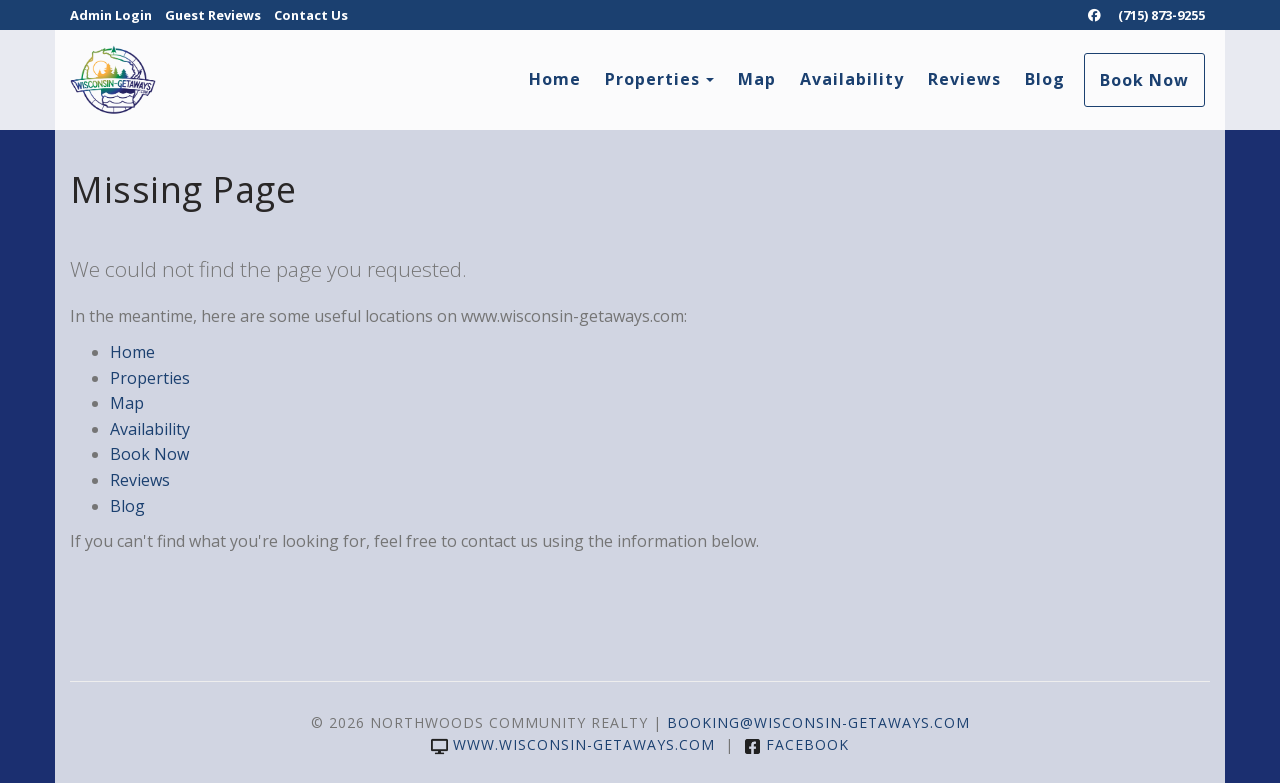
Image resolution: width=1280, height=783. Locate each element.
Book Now (1144, 80)
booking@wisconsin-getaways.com (818, 722)
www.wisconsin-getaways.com (573, 744)
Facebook (796, 744)
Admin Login (111, 15)
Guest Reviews (213, 15)
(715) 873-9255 (1161, 15)
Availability (852, 79)
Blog (1045, 79)
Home (555, 79)
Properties (652, 79)
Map (757, 79)
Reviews (964, 79)
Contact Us (311, 15)
